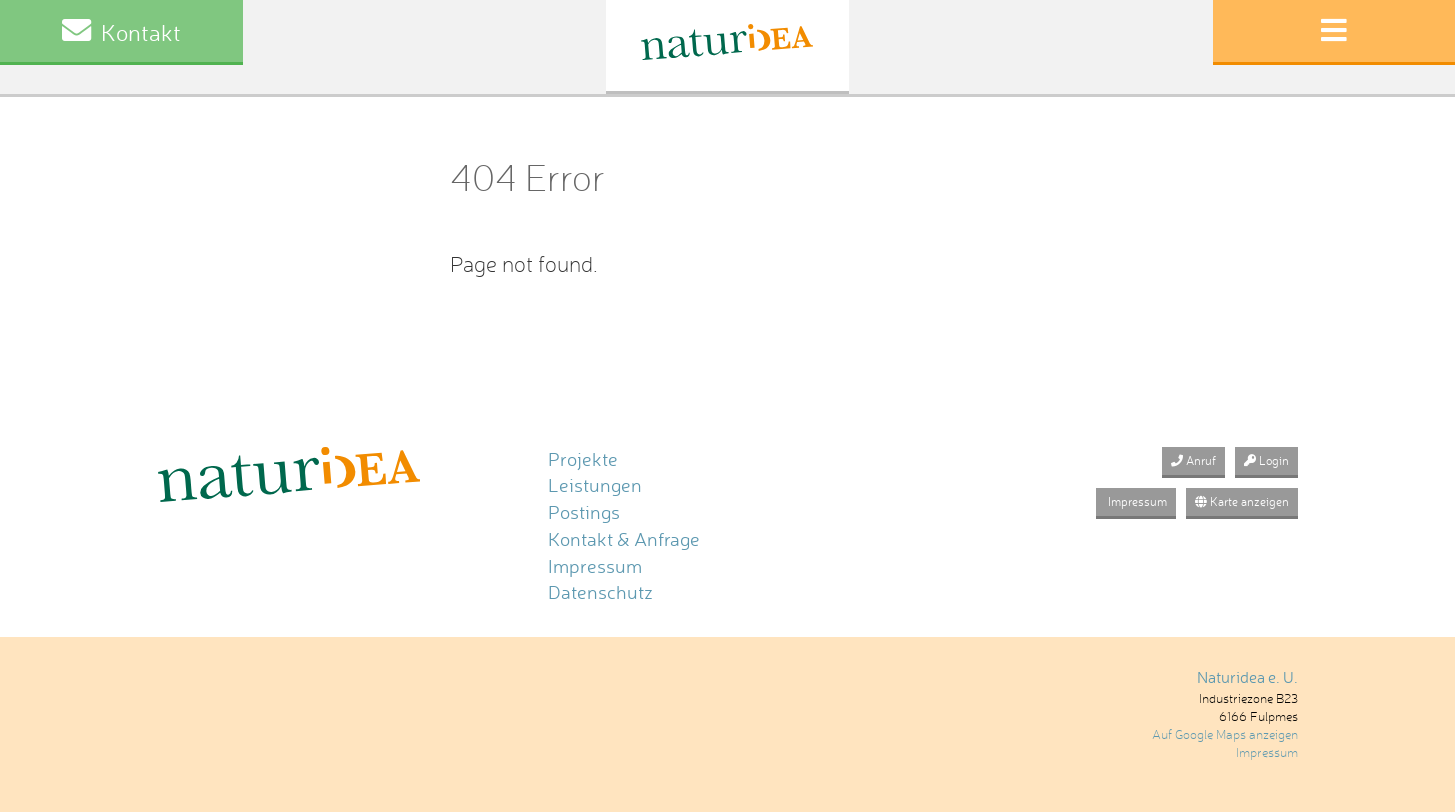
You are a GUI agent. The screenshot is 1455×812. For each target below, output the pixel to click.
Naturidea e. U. (1247, 677)
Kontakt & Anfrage (624, 539)
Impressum (595, 566)
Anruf (1193, 460)
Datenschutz (600, 592)
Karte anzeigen (1242, 501)
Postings (584, 512)
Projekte (583, 459)
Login (1266, 460)
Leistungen (595, 485)
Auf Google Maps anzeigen (1225, 734)
